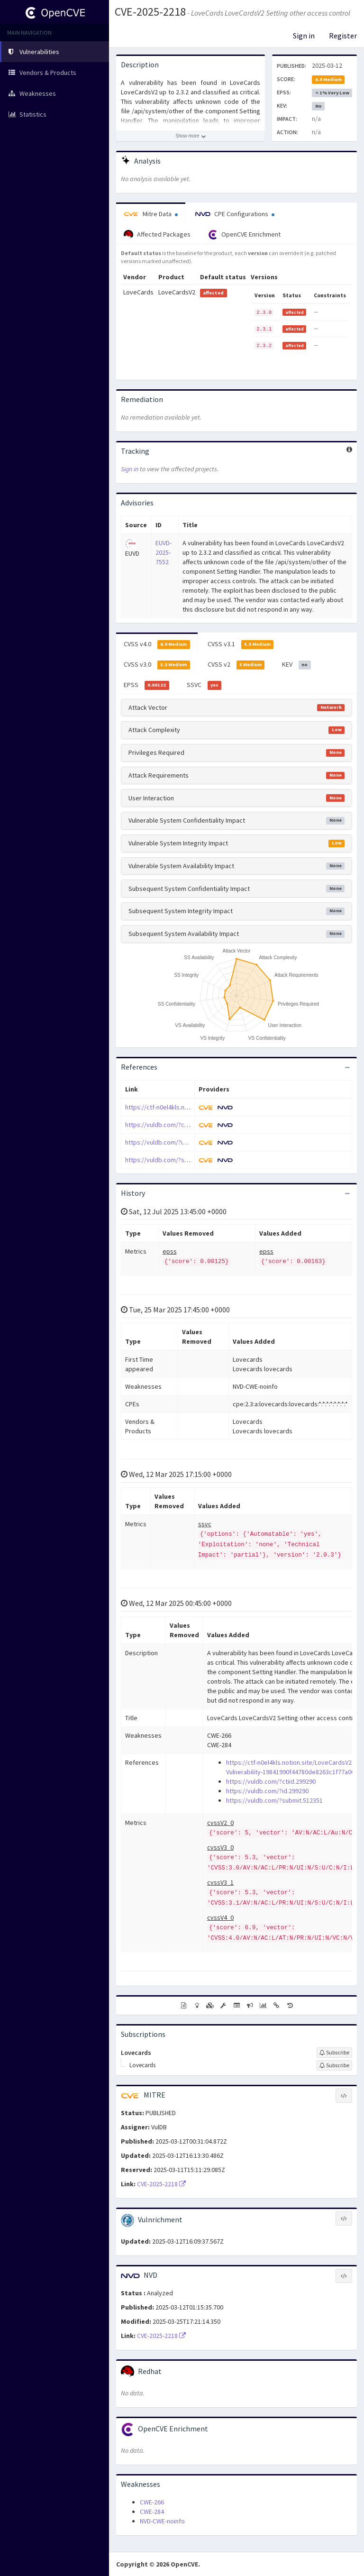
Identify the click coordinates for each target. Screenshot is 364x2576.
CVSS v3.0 (157, 664)
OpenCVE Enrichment (244, 234)
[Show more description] (190, 136)
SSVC (204, 685)
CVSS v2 (236, 664)
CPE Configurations (234, 214)
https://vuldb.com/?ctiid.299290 (170, 1124)
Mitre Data (151, 214)
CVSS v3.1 (241, 644)
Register (343, 35)
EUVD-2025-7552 (163, 552)
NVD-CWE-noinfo (162, 2521)
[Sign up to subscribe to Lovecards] (334, 2052)
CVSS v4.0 (157, 644)
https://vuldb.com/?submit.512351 (173, 1159)
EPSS (146, 685)
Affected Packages (157, 234)
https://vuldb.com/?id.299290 (166, 1142)
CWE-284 (152, 2511)
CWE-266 (152, 2502)
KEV (296, 664)
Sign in (304, 35)
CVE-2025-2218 (150, 11)
